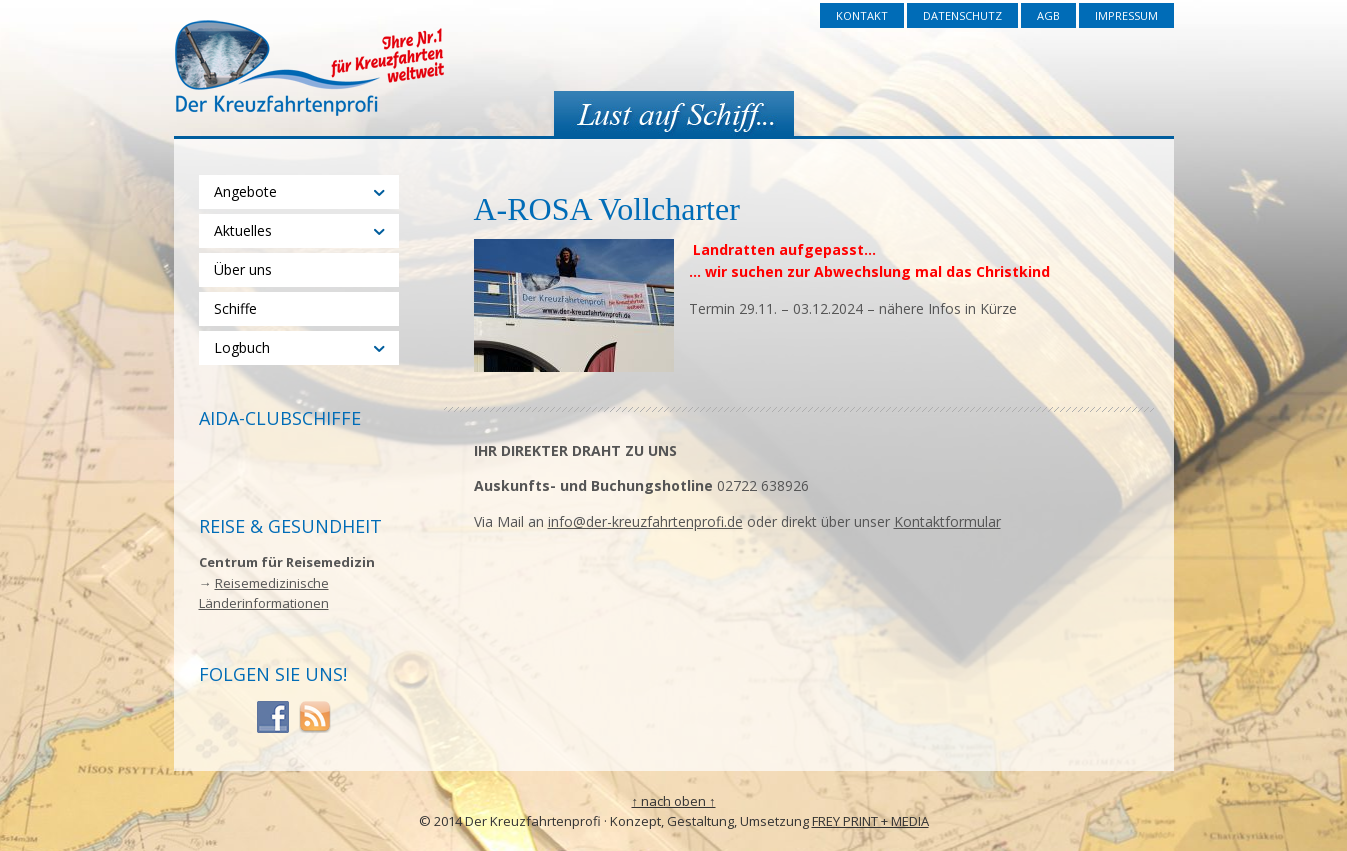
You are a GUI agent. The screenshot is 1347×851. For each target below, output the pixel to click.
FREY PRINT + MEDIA (870, 821)
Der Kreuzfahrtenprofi (309, 68)
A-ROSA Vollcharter (607, 209)
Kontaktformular (947, 521)
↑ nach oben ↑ (674, 801)
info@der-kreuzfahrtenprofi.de (645, 521)
